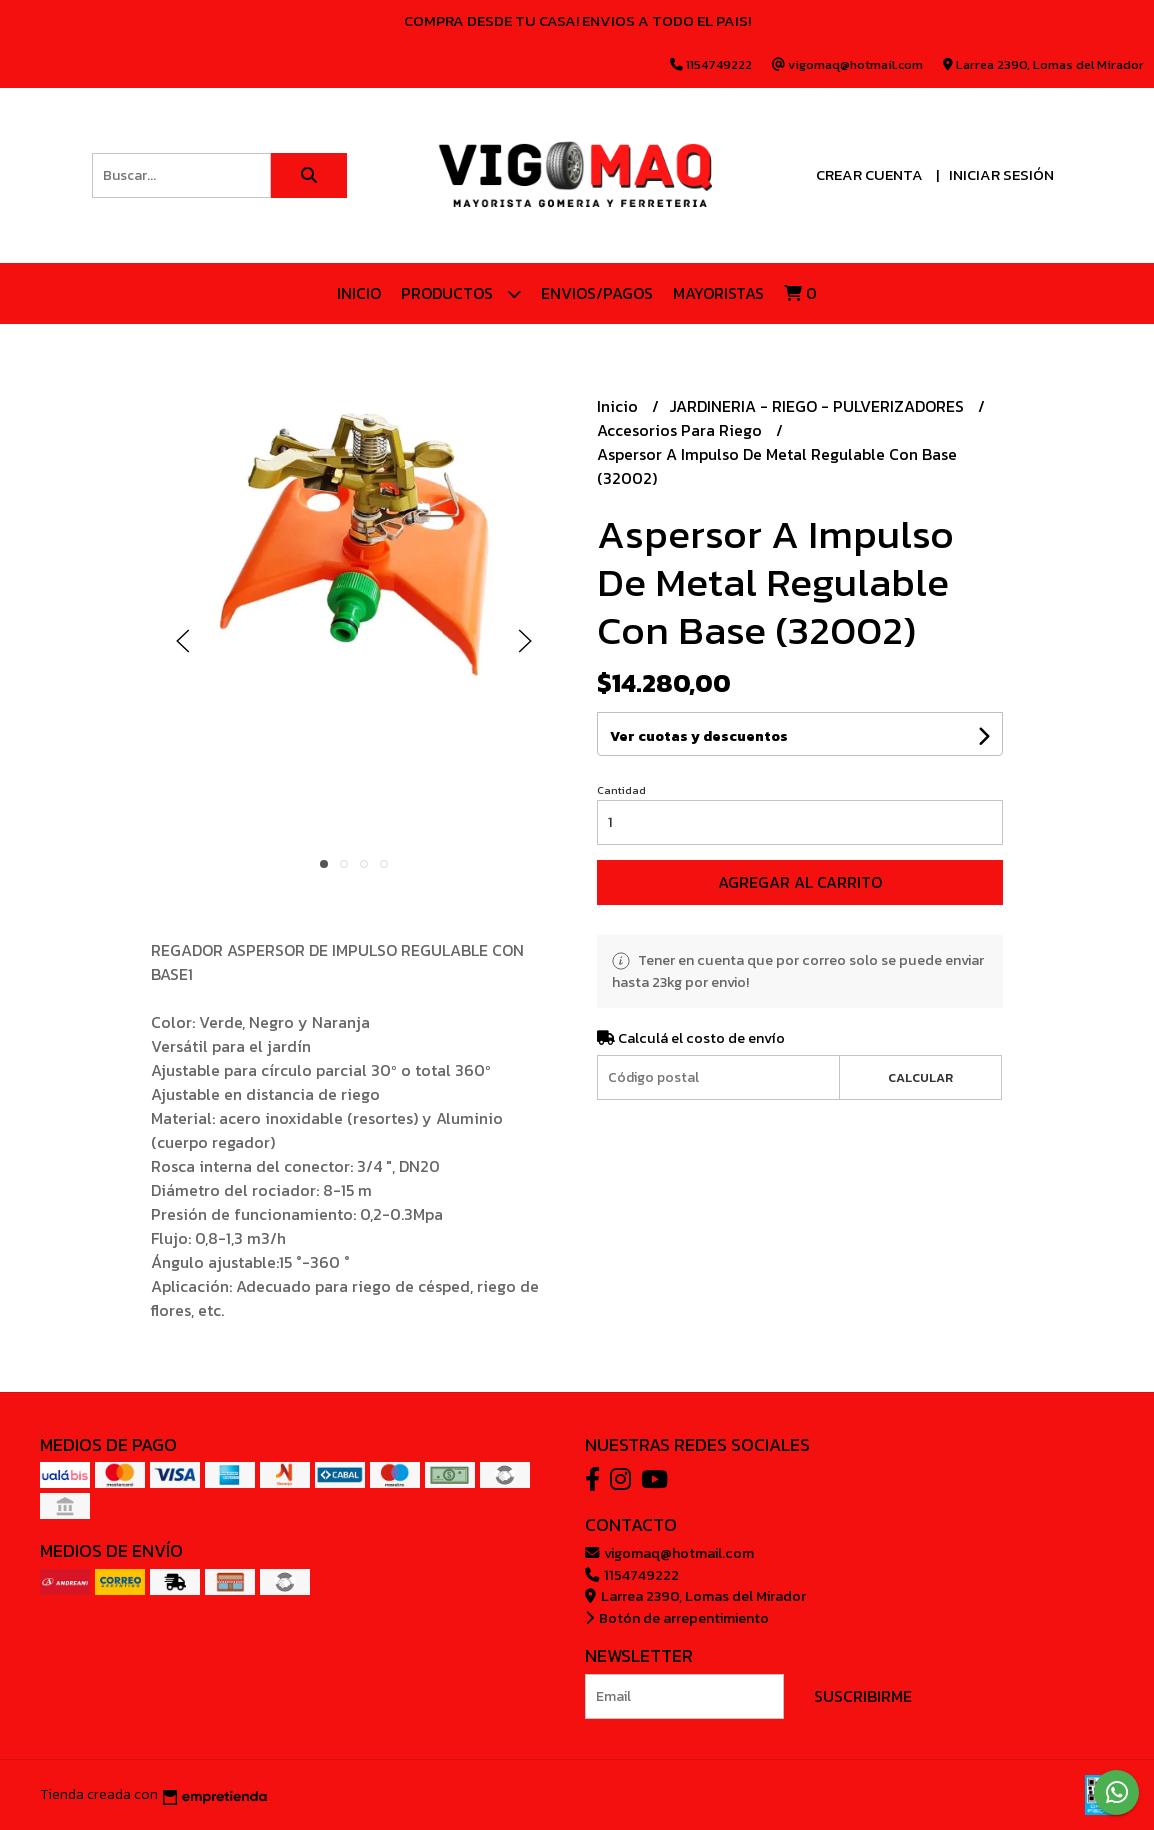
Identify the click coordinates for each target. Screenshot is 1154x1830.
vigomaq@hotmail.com (669, 1553)
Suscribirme (863, 1696)
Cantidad (621, 790)
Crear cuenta (869, 174)
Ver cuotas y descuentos (699, 736)
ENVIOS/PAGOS (597, 293)
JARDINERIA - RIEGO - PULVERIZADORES (818, 406)
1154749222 (632, 1575)
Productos (461, 293)
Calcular (920, 1077)
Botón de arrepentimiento (677, 1618)
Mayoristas (718, 293)
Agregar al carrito (800, 882)
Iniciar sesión (1001, 174)
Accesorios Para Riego (681, 430)
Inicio (359, 293)
